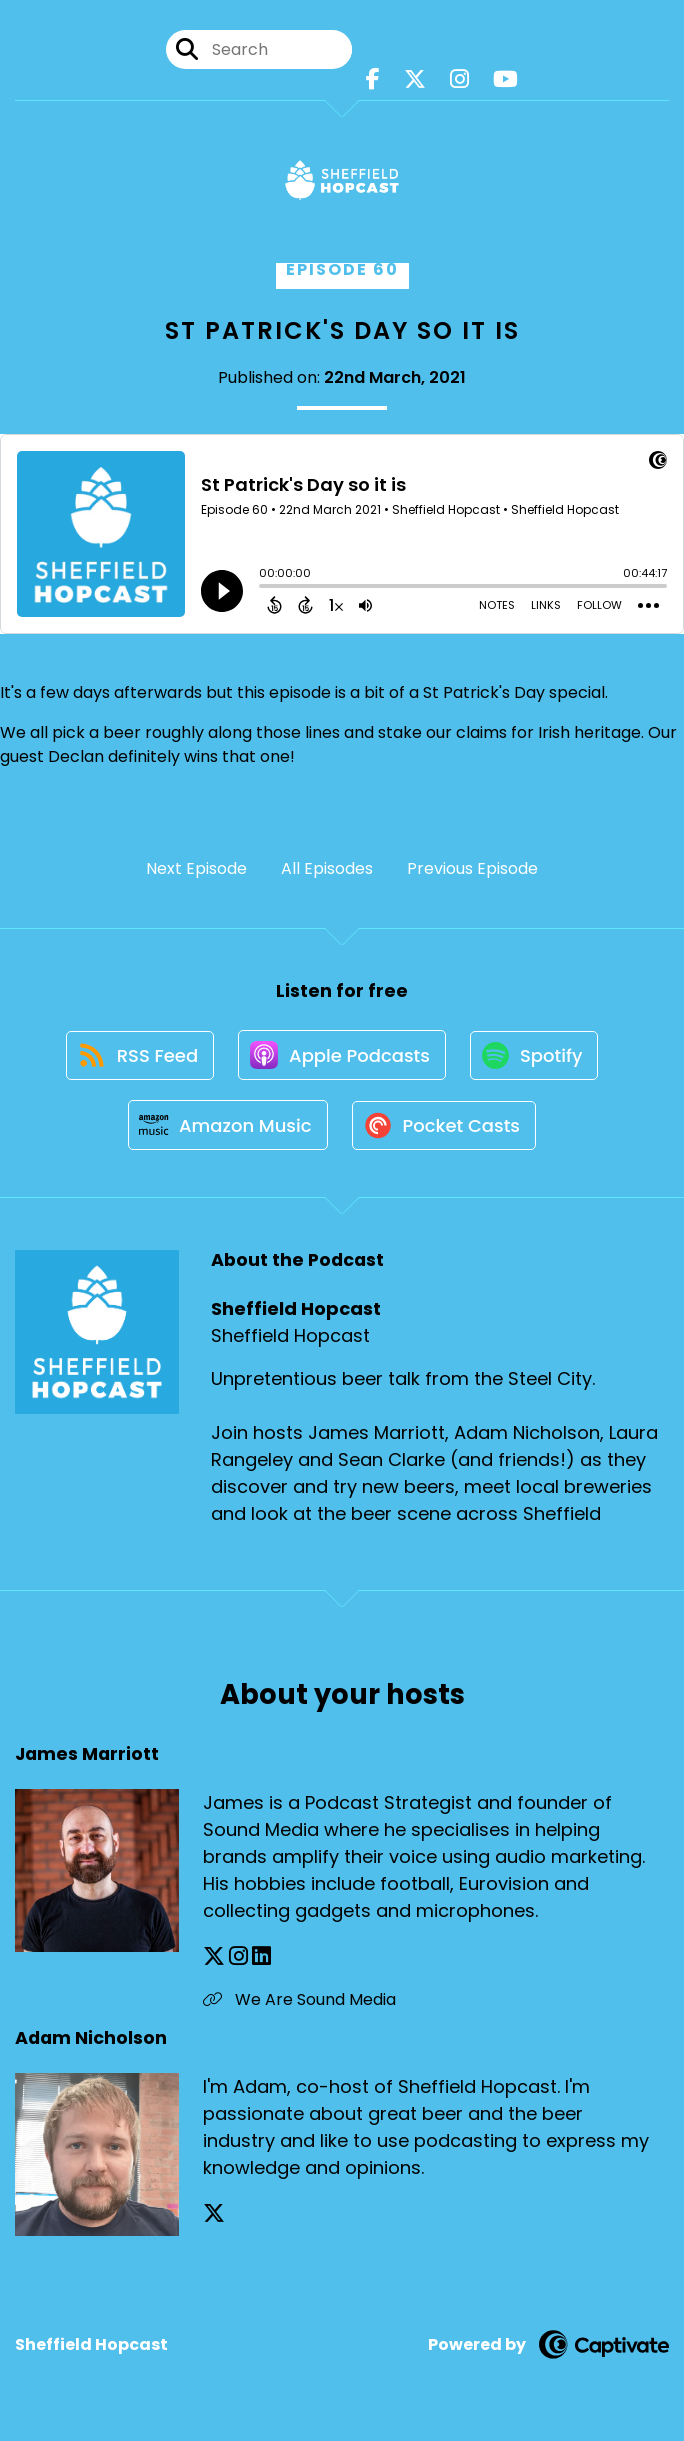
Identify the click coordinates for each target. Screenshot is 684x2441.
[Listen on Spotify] (536, 1056)
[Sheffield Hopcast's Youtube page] (505, 79)
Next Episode (196, 868)
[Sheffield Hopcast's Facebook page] (373, 79)
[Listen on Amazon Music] (227, 1128)
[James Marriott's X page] (214, 1960)
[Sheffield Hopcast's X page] (415, 79)
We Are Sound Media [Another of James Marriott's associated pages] (299, 2003)
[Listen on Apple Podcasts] (342, 1056)
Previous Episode (472, 868)
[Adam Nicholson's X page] (214, 2217)
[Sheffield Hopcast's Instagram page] (459, 79)
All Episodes (327, 868)
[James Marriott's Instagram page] (238, 1960)
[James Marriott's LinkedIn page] (261, 1960)
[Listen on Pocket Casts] (445, 1128)
